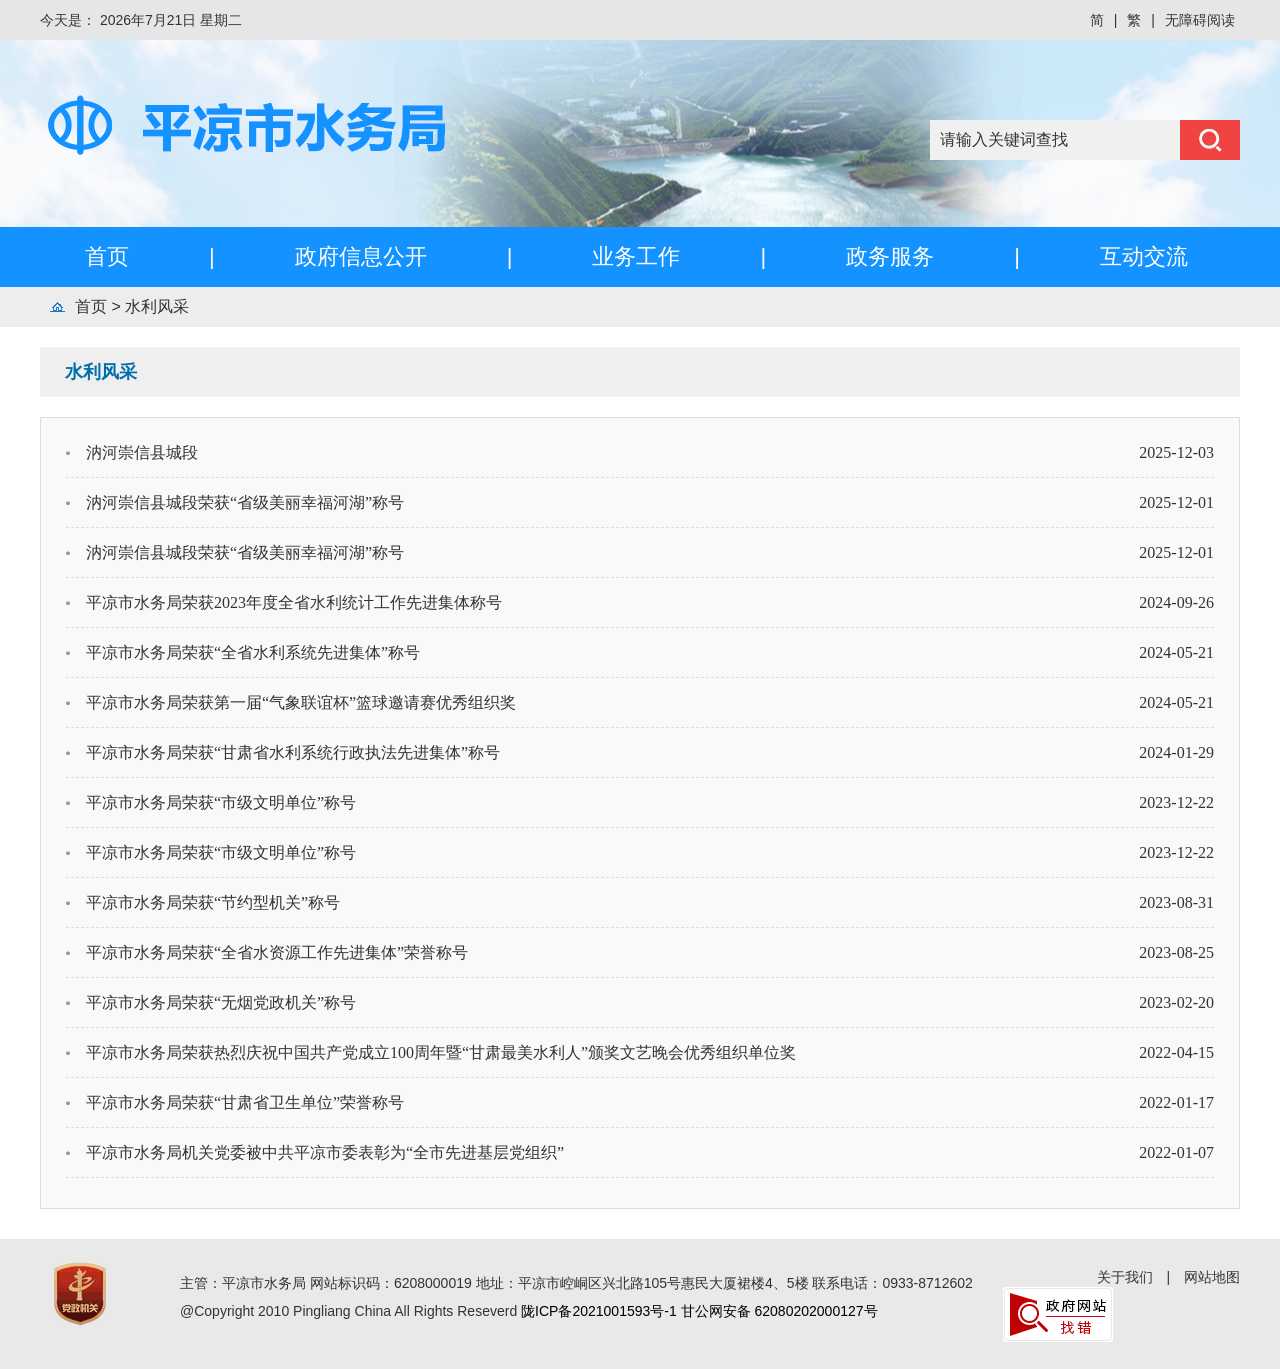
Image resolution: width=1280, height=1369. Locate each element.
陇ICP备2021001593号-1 (599, 1311)
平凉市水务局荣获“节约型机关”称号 (213, 902)
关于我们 (1125, 1277)
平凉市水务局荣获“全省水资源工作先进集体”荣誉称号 (277, 952)
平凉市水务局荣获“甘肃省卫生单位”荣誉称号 (245, 1102)
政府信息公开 (361, 256)
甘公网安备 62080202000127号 (779, 1311)
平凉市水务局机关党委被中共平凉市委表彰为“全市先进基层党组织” (325, 1152)
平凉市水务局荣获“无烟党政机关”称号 (221, 1002)
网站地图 (1212, 1277)
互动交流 (1144, 256)
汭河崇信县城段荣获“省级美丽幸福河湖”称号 (245, 502)
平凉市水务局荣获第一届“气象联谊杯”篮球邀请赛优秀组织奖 (301, 702)
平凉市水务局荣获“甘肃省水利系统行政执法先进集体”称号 (293, 752)
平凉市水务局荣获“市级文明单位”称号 (221, 802)
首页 (107, 256)
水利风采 (157, 306)
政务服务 (890, 256)
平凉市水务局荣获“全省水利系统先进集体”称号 (253, 652)
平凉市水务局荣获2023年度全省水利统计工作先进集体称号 (294, 602)
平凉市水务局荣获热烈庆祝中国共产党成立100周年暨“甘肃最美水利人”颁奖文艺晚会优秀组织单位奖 (441, 1052)
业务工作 (636, 256)
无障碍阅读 (1200, 20)
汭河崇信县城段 (142, 452)
